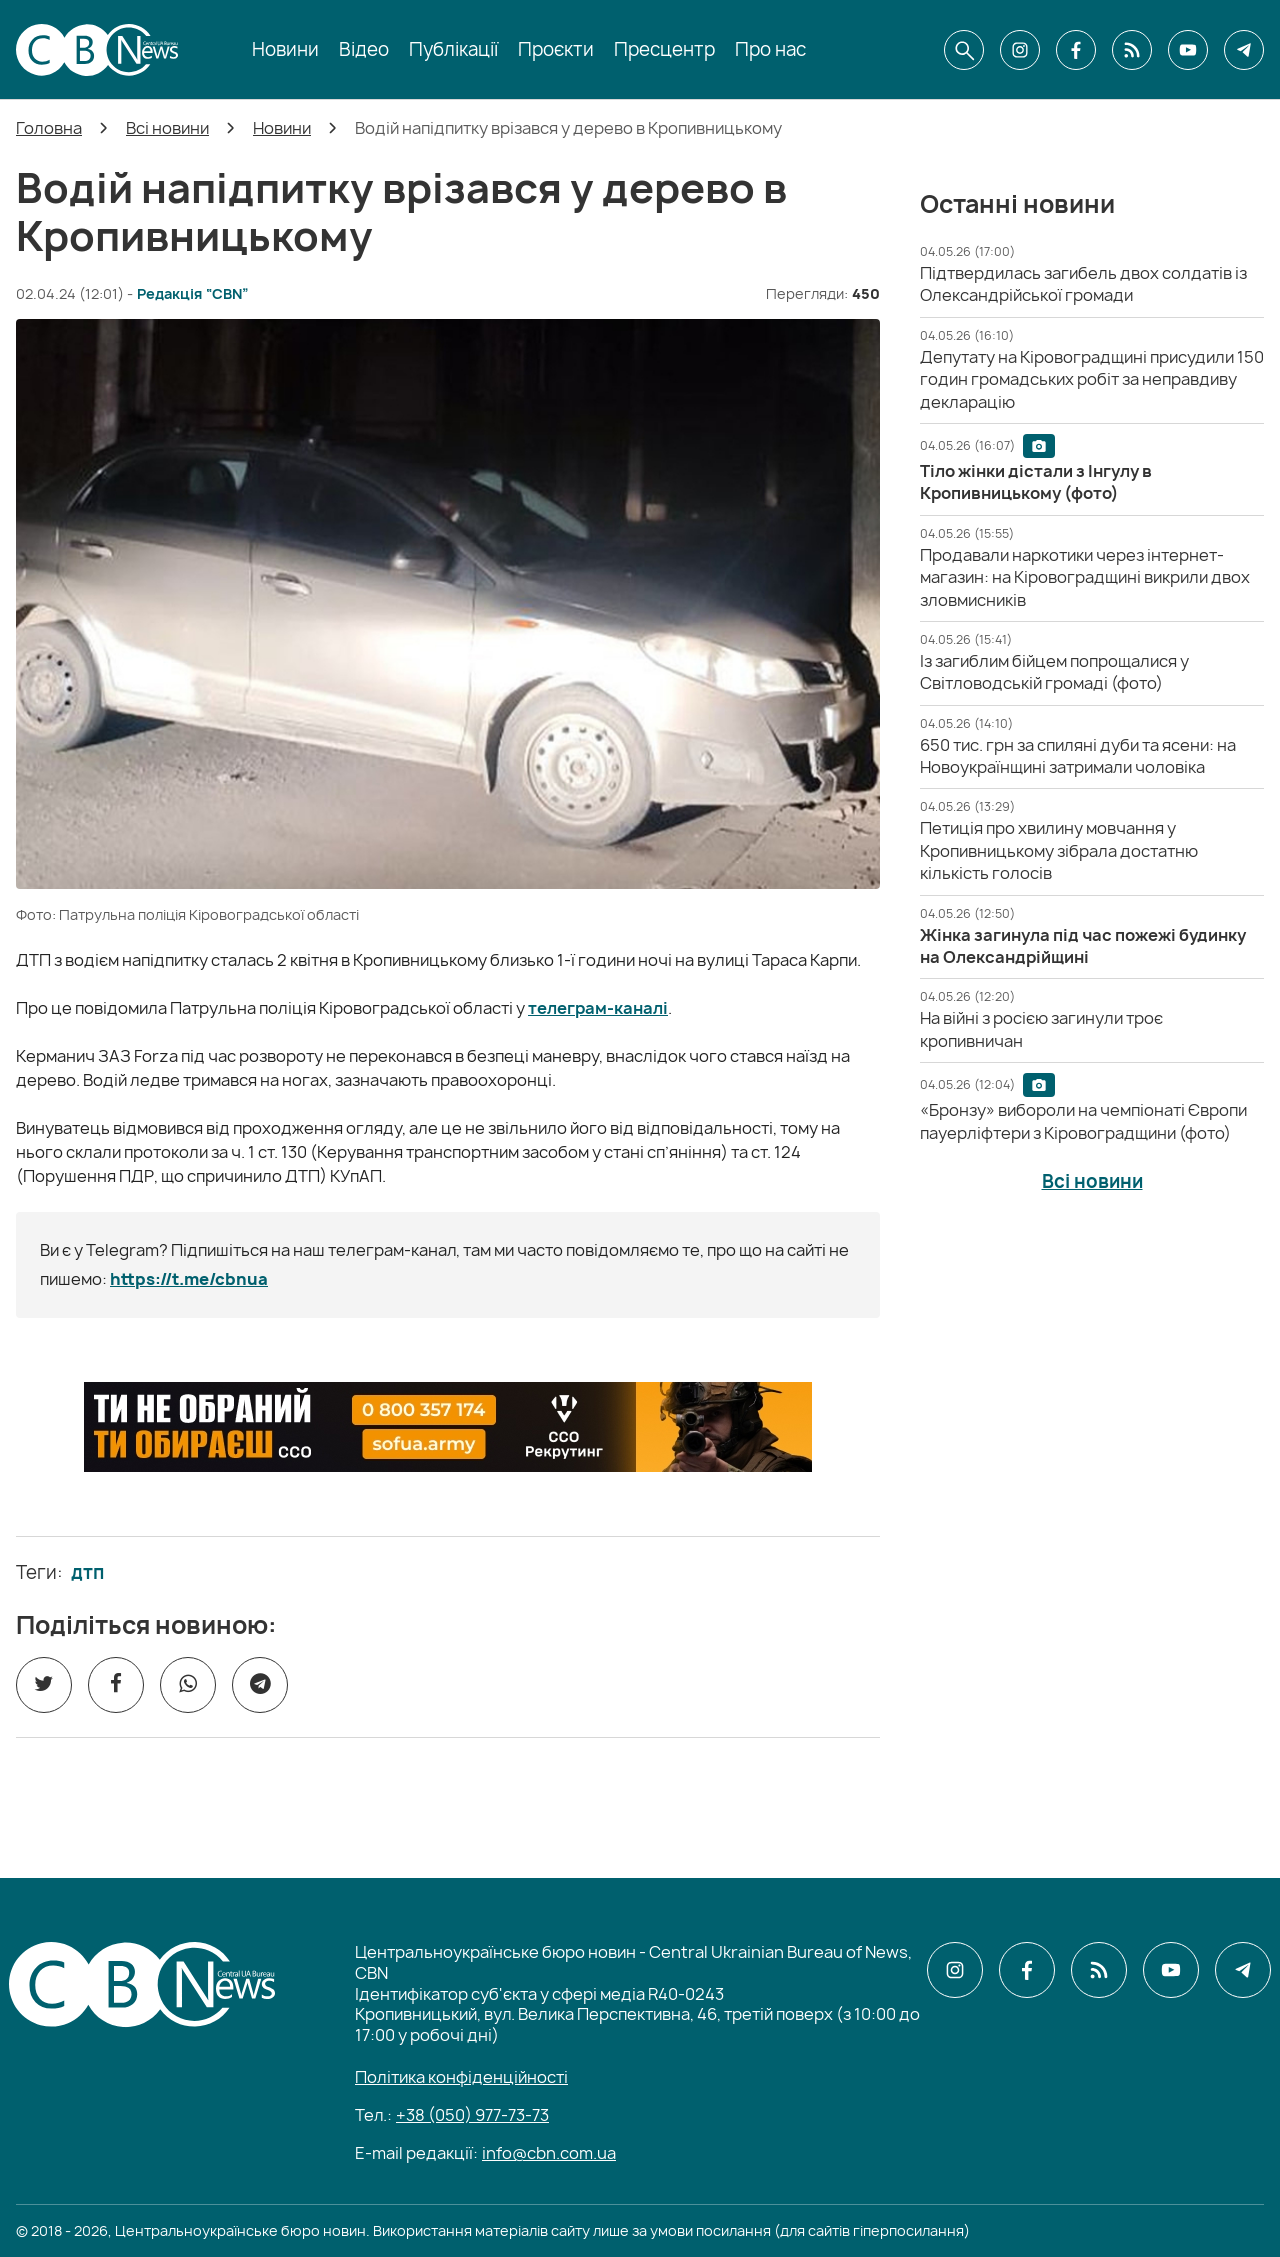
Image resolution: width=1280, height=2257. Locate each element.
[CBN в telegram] (1244, 50)
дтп (87, 1573)
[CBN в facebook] (1076, 50)
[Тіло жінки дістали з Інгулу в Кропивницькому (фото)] (1036, 482)
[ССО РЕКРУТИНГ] (448, 1427)
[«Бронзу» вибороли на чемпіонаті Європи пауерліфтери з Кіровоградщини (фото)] (1083, 1121)
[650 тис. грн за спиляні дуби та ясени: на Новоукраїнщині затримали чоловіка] (1078, 756)
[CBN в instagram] (1020, 50)
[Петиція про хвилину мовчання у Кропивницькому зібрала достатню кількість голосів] (1059, 850)
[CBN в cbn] (1132, 50)
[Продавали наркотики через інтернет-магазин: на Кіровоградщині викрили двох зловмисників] (1085, 577)
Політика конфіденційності (461, 2077)
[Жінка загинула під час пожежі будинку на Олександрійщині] (1083, 946)
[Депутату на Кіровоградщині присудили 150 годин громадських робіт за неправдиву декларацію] (1092, 379)
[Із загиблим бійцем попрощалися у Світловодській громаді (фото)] (1054, 672)
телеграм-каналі (598, 1008)
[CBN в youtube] (1188, 50)
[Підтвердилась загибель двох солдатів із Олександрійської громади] (1083, 284)
